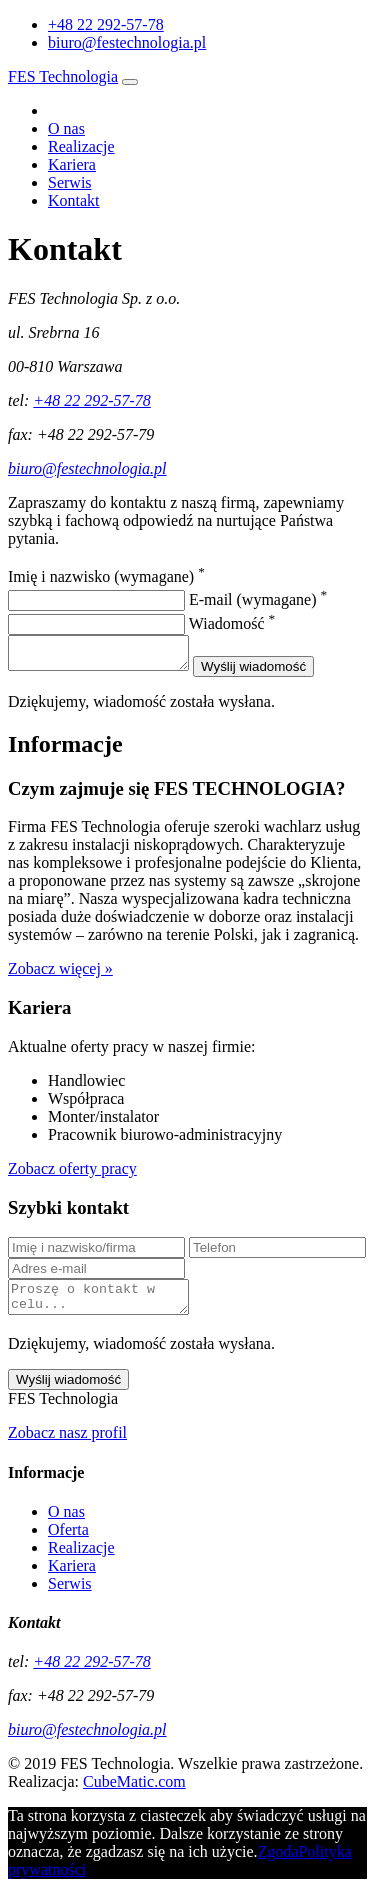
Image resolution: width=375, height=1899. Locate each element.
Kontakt (74, 200)
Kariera (72, 164)
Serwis (70, 182)
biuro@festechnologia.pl (127, 42)
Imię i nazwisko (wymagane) (106, 576)
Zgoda (278, 1863)
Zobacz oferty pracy (72, 1174)
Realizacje (81, 146)
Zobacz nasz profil (67, 1444)
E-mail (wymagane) (258, 599)
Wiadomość (232, 623)
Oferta (68, 1541)
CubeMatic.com (134, 1793)
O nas (66, 128)
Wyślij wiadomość (273, 672)
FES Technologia (63, 76)
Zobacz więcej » (60, 974)
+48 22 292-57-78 (91, 400)
